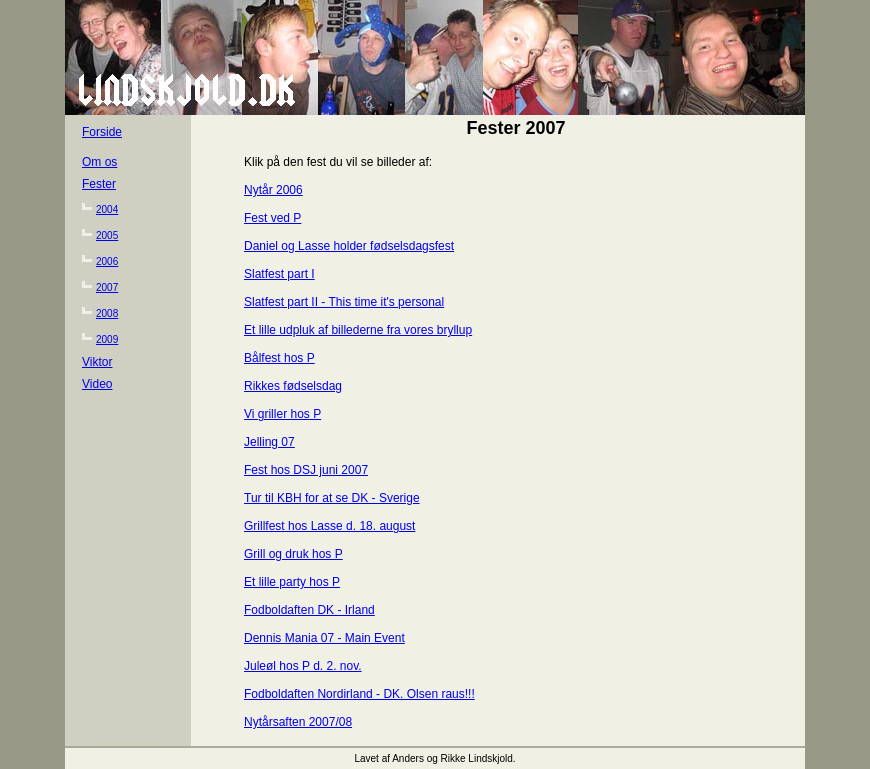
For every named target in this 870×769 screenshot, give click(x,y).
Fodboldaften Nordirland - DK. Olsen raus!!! (359, 694)
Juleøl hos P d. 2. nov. (303, 666)
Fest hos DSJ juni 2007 (306, 470)
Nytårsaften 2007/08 (298, 722)
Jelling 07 (269, 442)
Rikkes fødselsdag (293, 386)
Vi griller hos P (282, 414)
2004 (107, 209)
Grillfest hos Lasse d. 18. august (329, 526)
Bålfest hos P (279, 358)
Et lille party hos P (292, 582)
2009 (107, 339)
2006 (107, 261)
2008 (107, 313)
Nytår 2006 (273, 190)
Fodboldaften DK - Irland (309, 610)
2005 (107, 235)
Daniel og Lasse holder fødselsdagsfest (349, 246)
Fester (99, 184)
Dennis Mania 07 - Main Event (324, 638)
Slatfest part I (279, 274)
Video (97, 384)
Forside (102, 132)
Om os (99, 162)
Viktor (97, 362)
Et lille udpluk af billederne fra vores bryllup (358, 330)
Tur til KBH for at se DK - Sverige (332, 498)
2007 (107, 287)
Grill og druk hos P (293, 554)
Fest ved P (272, 218)
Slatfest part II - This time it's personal (344, 302)
